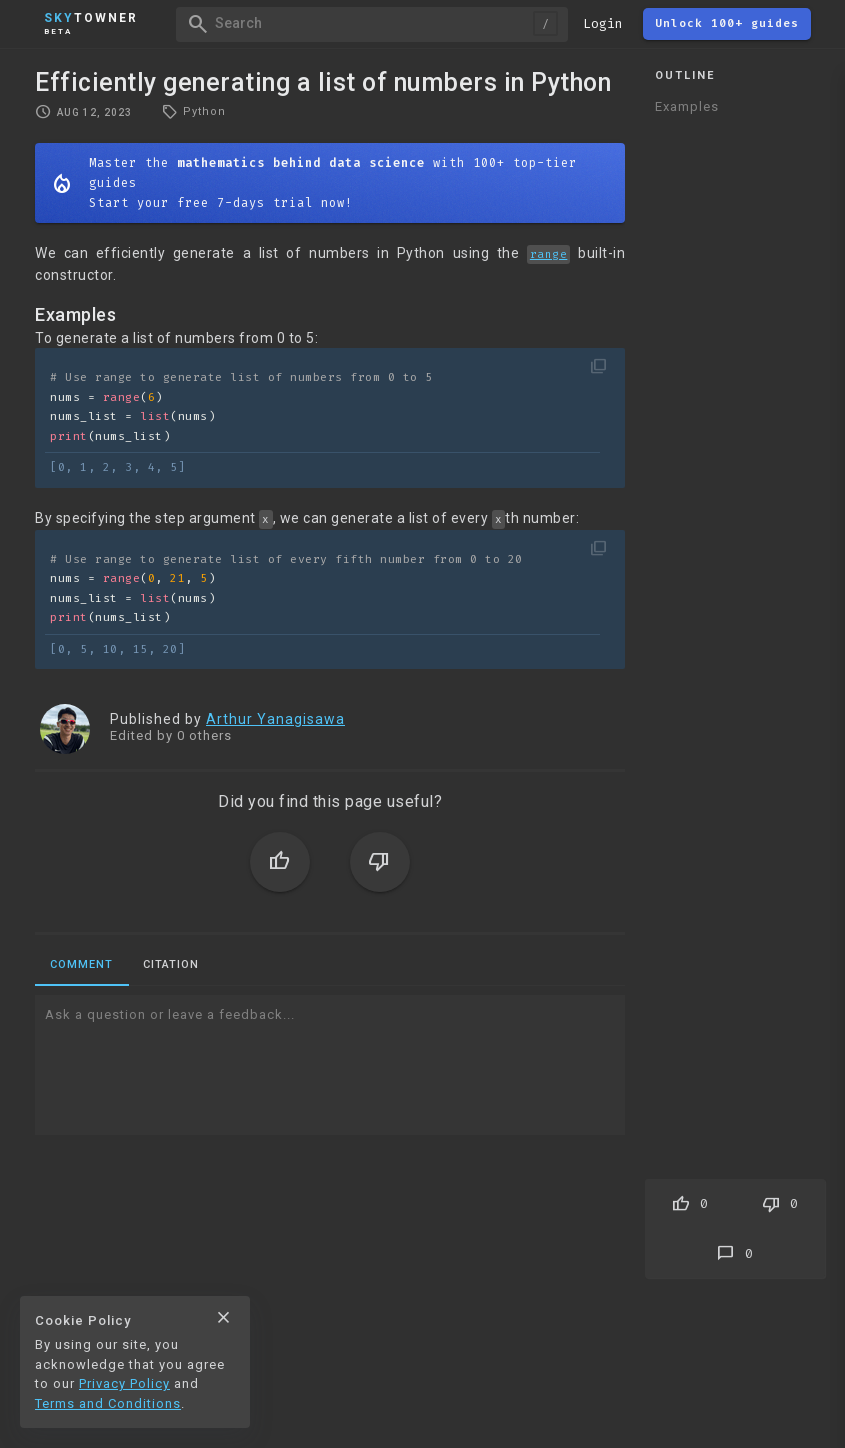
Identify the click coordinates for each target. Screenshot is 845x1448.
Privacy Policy (124, 1383)
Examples (687, 106)
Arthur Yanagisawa (275, 719)
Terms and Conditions (108, 1403)
